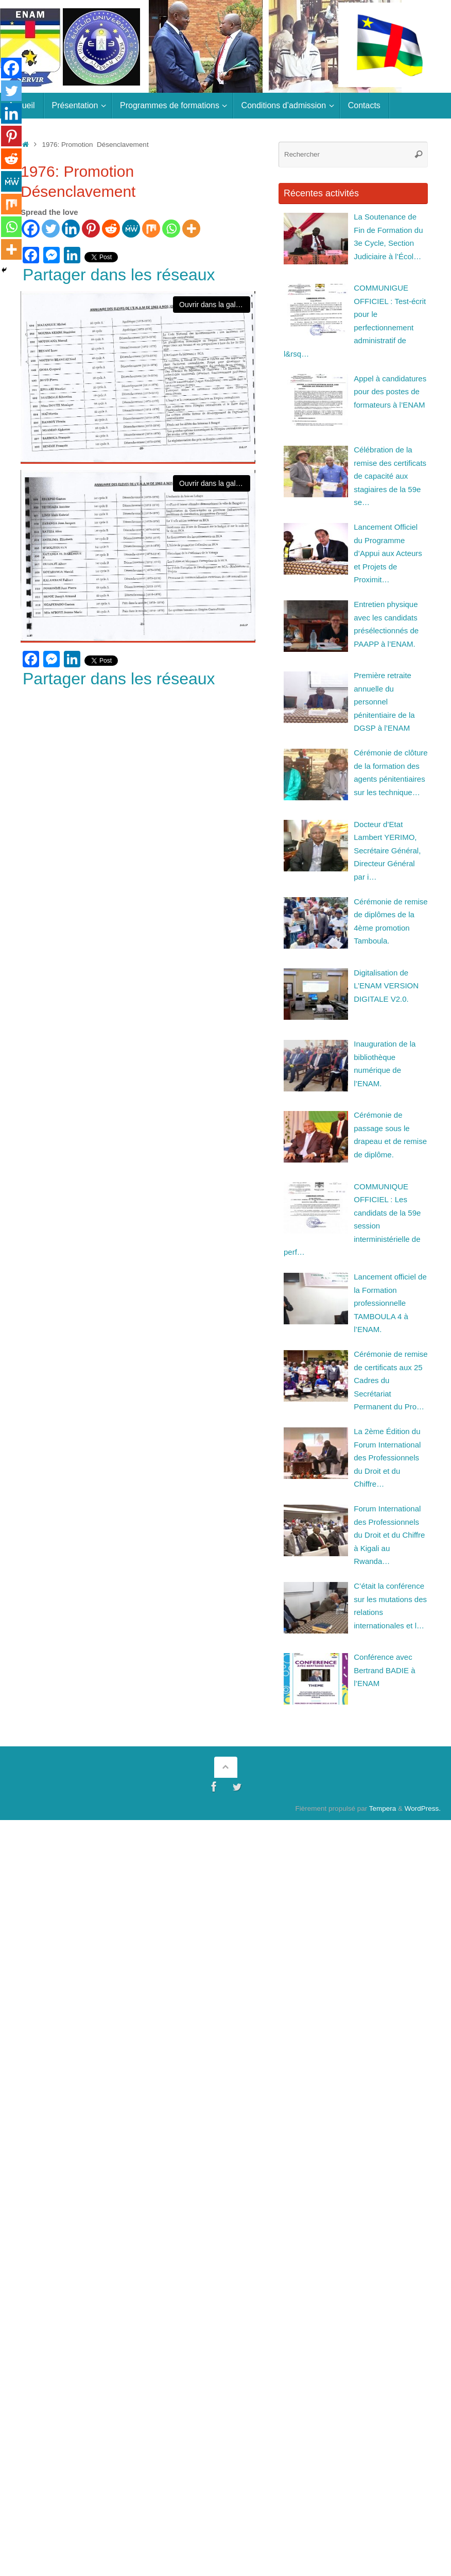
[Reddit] (111, 229)
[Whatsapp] (171, 229)
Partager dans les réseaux (119, 274)
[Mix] (151, 229)
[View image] (138, 377)
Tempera (382, 1808)
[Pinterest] (91, 229)
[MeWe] (131, 229)
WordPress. (423, 1808)
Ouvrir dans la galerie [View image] (213, 304)
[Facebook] (31, 229)
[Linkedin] (71, 229)
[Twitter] (51, 229)
